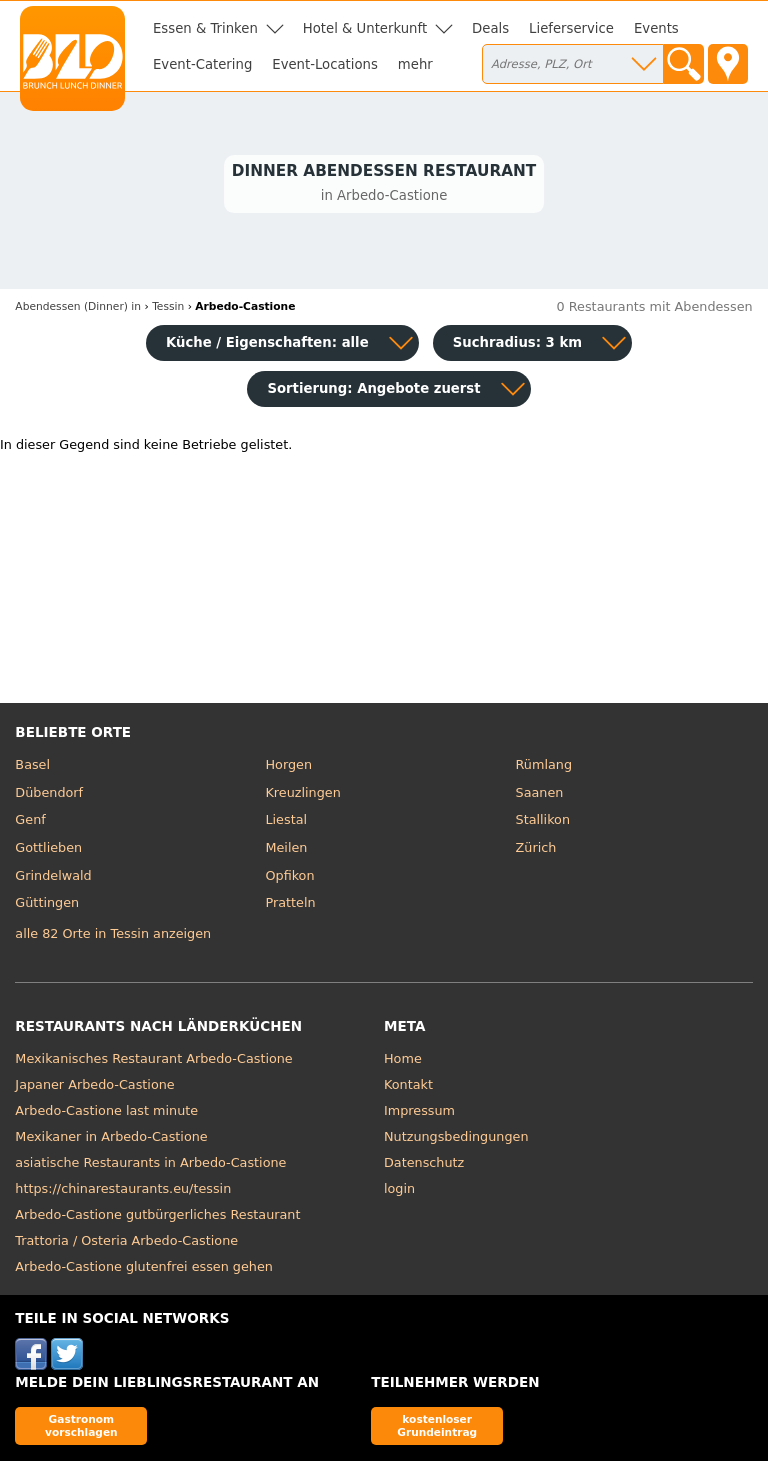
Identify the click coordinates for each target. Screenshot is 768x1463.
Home (403, 1060)
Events (656, 28)
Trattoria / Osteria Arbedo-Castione (126, 1242)
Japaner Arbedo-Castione (94, 1086)
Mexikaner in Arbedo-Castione (111, 1138)
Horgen (288, 767)
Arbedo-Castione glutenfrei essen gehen (144, 1268)
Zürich (536, 850)
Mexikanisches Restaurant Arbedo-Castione (153, 1060)
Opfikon (289, 877)
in (78, 309)
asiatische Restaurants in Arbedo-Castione (150, 1164)
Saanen (540, 795)
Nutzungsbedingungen (456, 1138)
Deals (490, 28)
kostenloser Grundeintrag (437, 1427)
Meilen (286, 850)
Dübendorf (49, 795)
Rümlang (544, 767)
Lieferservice (571, 28)
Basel (32, 767)
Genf (30, 822)
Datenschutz (424, 1164)
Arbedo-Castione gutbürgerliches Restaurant (157, 1216)
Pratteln (290, 905)
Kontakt (408, 1086)
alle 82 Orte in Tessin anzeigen (113, 936)
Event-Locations (325, 64)
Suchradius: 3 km (517, 345)
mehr (415, 64)
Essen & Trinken (205, 28)
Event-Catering (202, 64)
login (399, 1190)
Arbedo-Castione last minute (106, 1112)
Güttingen (47, 905)
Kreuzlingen (302, 795)
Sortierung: (373, 391)
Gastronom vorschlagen (81, 1427)
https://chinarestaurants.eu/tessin (123, 1190)
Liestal (286, 822)
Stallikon (543, 822)
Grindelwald (53, 877)
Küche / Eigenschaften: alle (267, 345)
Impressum (419, 1112)
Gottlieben (48, 850)
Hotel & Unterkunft (365, 28)
